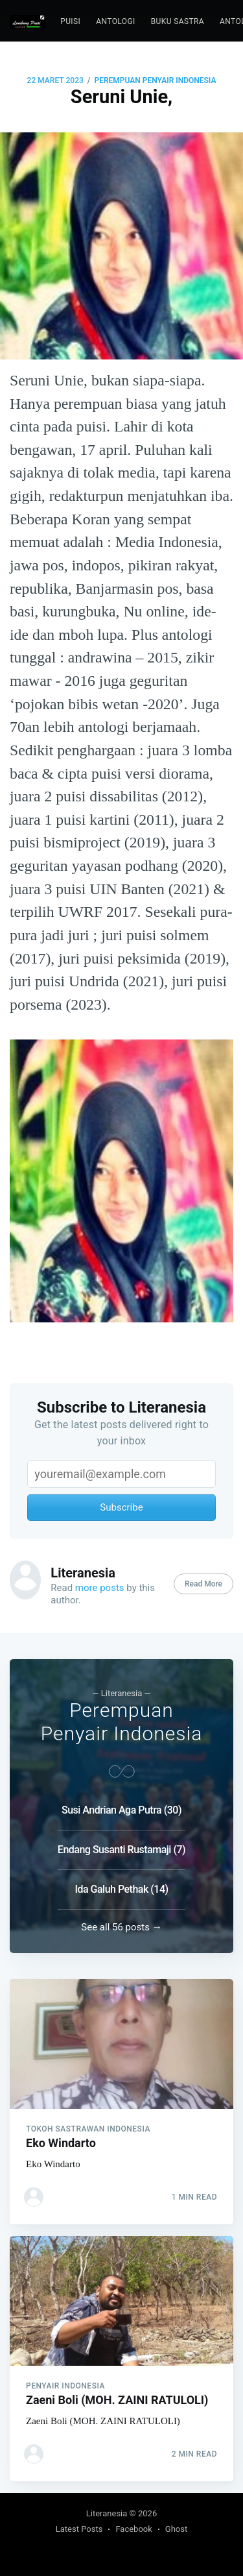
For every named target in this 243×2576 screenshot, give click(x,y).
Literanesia (83, 1573)
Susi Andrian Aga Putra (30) (121, 1809)
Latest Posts (79, 2529)
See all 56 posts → (121, 1926)
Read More (203, 1583)
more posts (99, 1588)
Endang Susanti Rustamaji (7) (121, 1849)
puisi (70, 21)
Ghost (176, 2529)
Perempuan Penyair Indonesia (155, 80)
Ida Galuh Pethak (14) (121, 1888)
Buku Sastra (177, 21)
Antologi (115, 21)
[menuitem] (70, 21)
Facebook (133, 2529)
